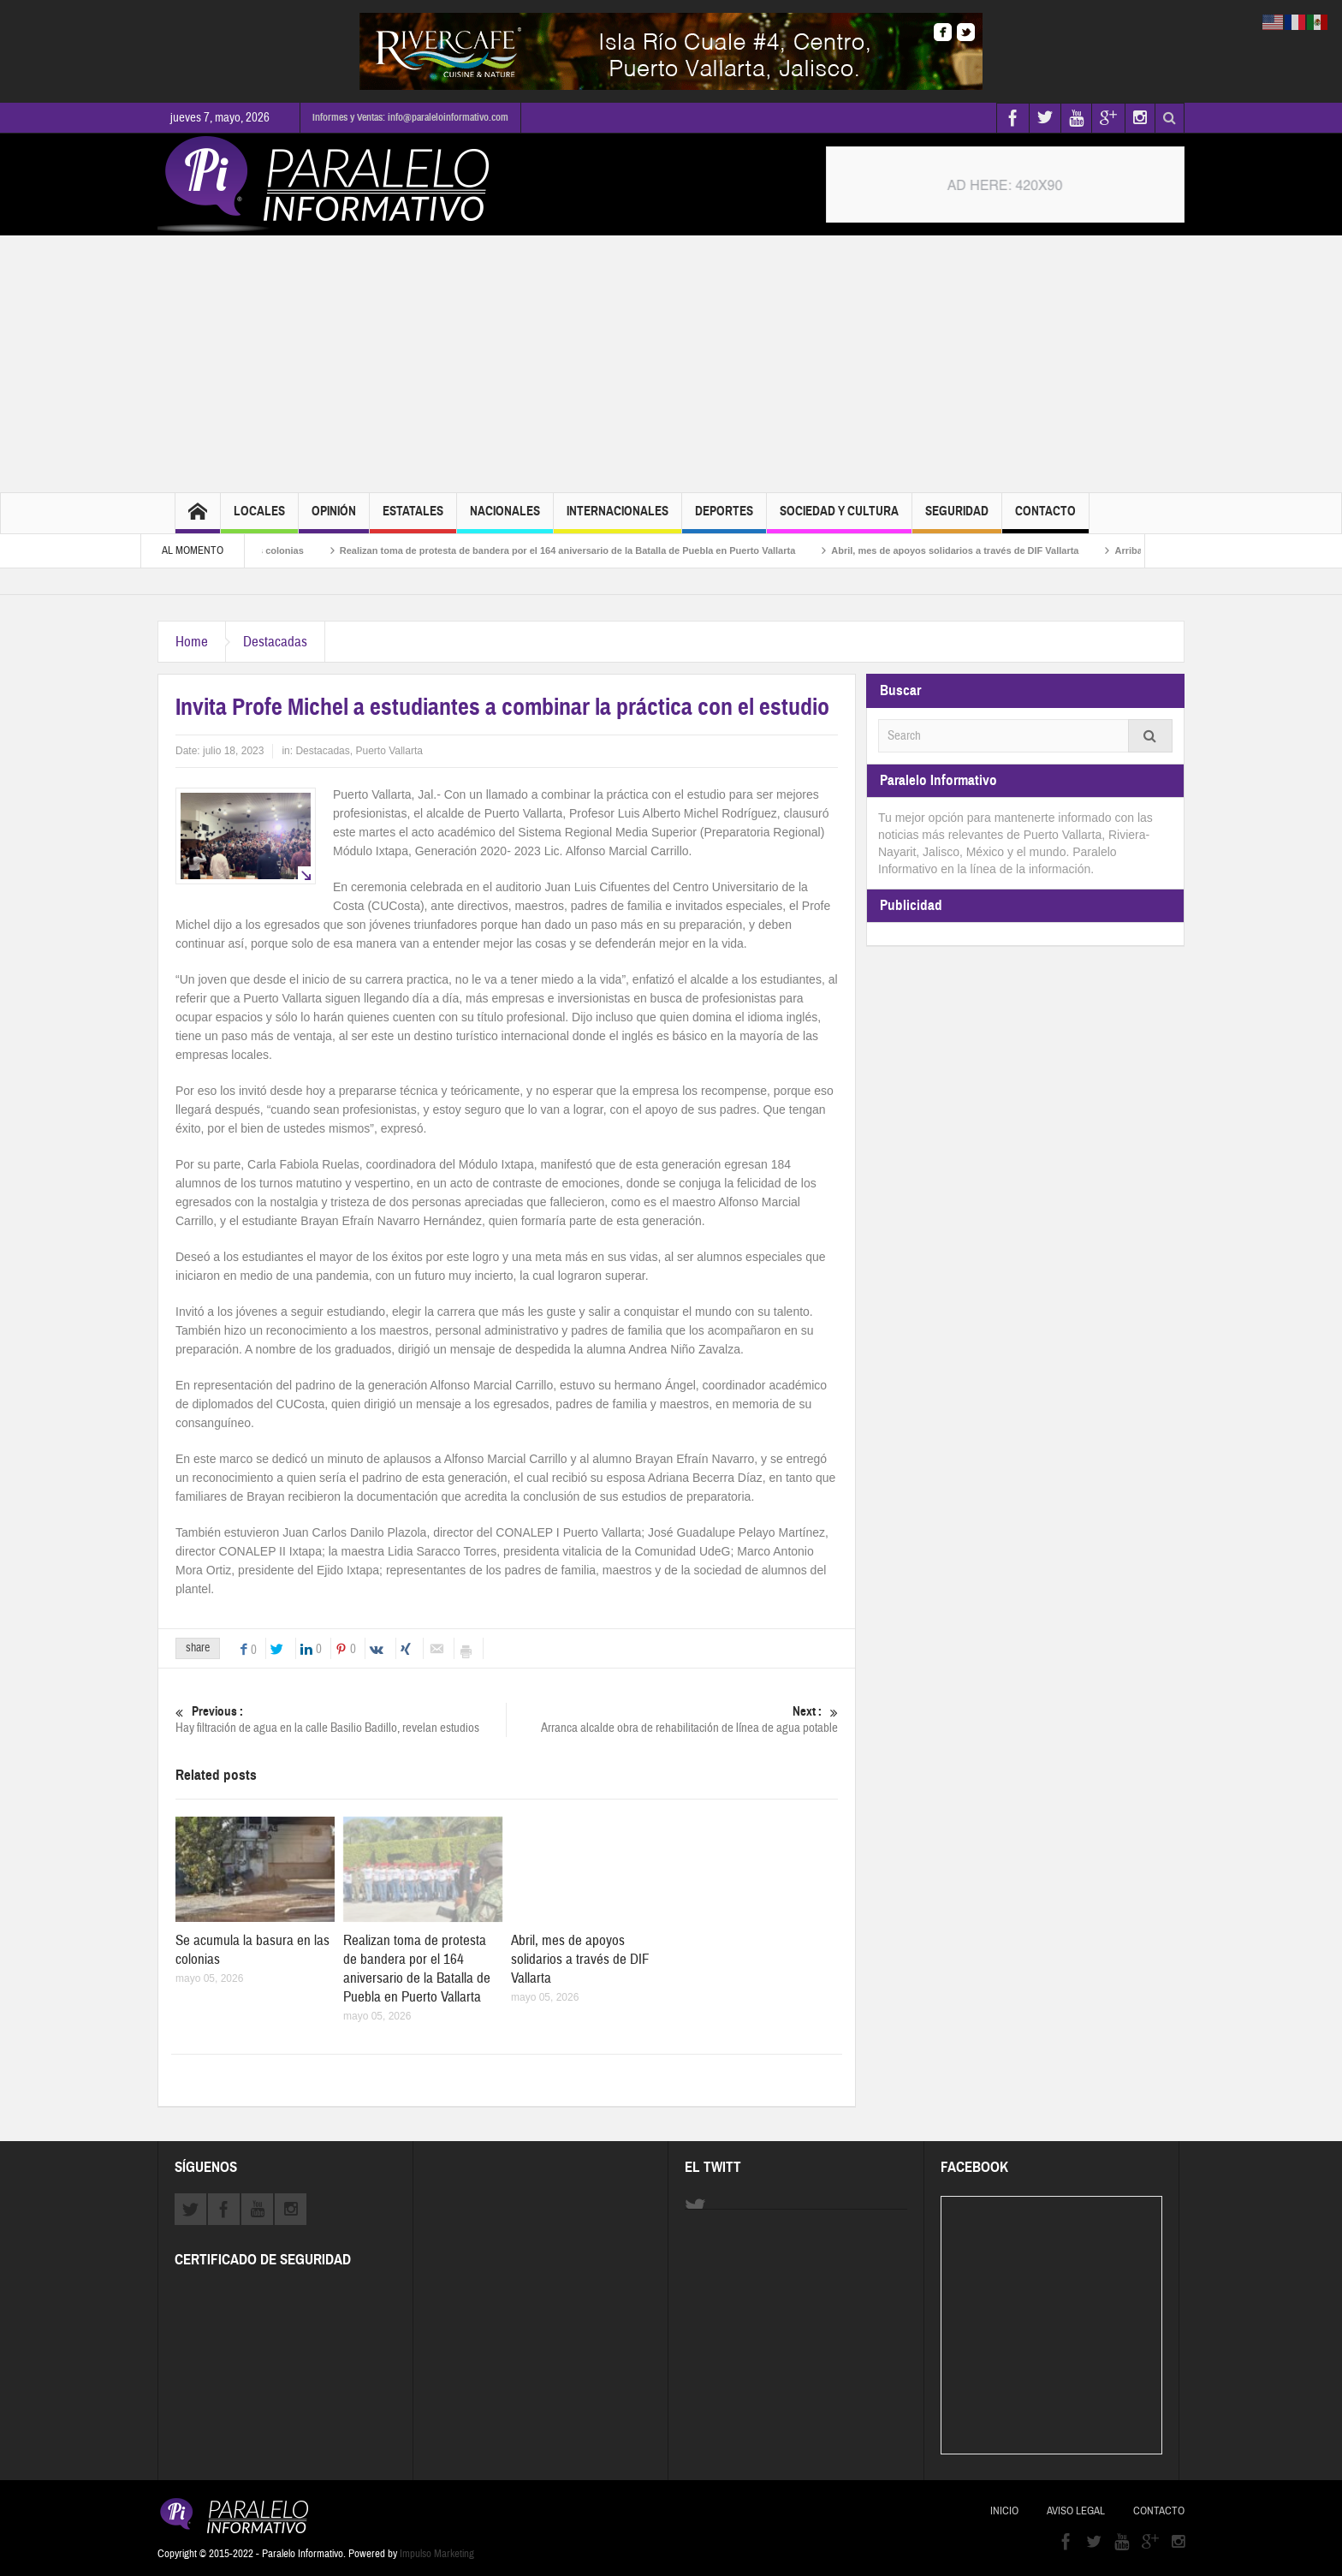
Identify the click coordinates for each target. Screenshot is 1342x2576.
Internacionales (617, 518)
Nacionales (505, 518)
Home (191, 642)
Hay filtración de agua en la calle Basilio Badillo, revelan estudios (340, 1719)
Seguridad (956, 518)
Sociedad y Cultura (839, 518)
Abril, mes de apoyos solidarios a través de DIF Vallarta (972, 550)
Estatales (413, 518)
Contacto (1045, 518)
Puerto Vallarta (389, 751)
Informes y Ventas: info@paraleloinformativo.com (410, 117)
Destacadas (275, 642)
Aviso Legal (1076, 2511)
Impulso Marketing (437, 2554)
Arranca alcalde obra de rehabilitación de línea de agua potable (673, 1719)
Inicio (1004, 2511)
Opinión (334, 518)
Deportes (724, 518)
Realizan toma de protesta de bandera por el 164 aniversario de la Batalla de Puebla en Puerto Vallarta (584, 550)
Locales (259, 518)
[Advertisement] (671, 364)
